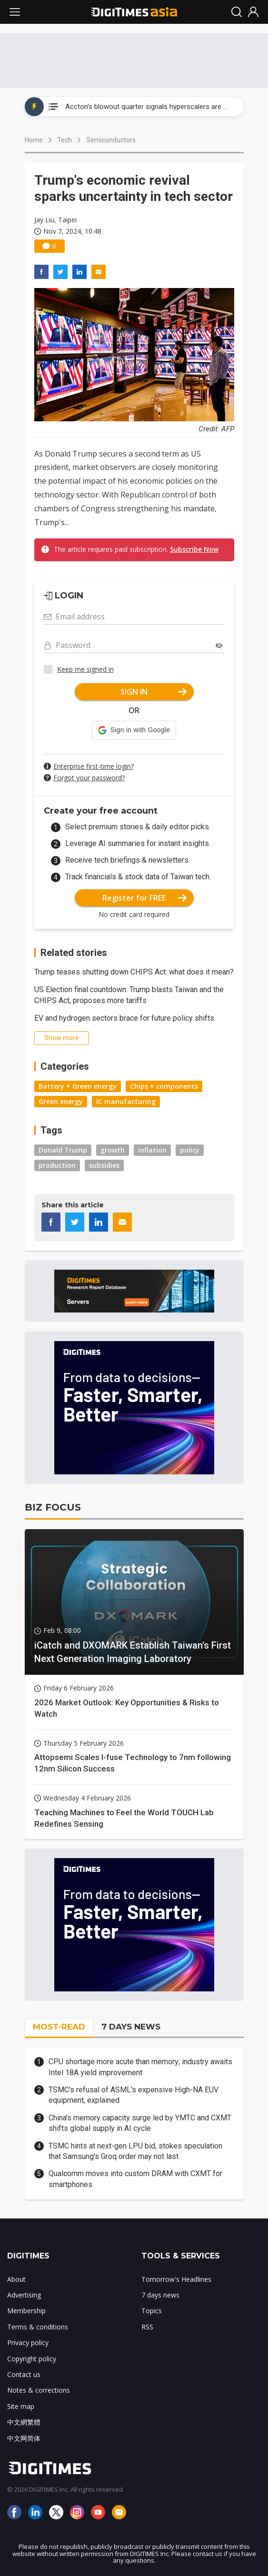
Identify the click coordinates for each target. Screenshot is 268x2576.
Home (34, 140)
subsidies (104, 1165)
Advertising (24, 2294)
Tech (64, 140)
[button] (134, 730)
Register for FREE (144, 898)
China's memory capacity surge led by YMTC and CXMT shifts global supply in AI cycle (140, 2123)
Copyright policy (31, 2358)
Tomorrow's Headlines (176, 2279)
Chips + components (164, 1086)
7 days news (160, 2294)
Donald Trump (63, 1149)
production (57, 1165)
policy (189, 1149)
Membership (26, 2310)
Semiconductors (111, 140)
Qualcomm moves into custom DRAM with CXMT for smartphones (135, 2178)
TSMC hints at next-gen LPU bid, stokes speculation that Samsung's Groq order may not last (135, 2151)
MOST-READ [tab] (59, 2026)
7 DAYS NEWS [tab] (130, 2026)
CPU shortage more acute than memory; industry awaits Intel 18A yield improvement (140, 2067)
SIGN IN (153, 691)
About (16, 2279)
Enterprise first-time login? (93, 766)
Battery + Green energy (78, 1086)
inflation (152, 1149)
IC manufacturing (126, 1101)
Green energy (61, 1101)
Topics (151, 2310)
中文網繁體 (23, 2422)
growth (112, 1149)
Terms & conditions (37, 2326)
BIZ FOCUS (53, 1507)
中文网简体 (23, 2438)
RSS (147, 2326)
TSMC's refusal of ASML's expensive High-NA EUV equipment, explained (133, 2095)
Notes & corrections (38, 2390)
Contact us (23, 2374)
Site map (20, 2406)
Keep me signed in (85, 669)
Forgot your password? (89, 777)
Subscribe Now (194, 549)
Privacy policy (28, 2342)
